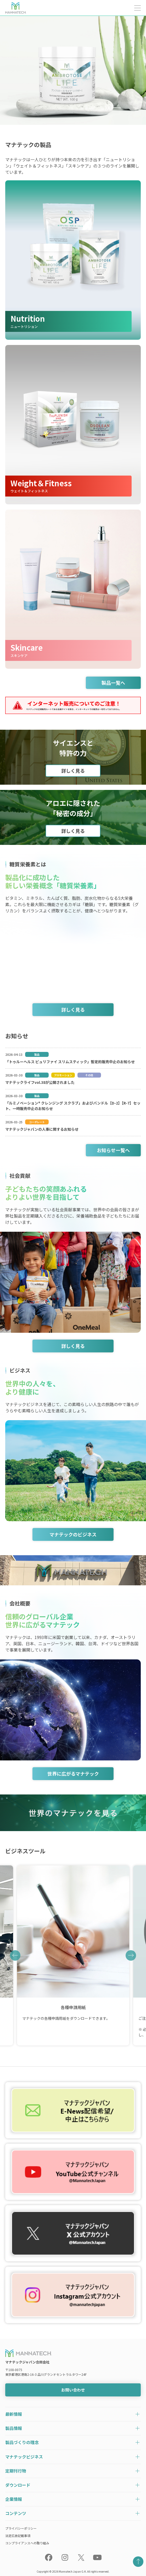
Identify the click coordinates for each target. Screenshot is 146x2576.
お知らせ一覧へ (113, 1150)
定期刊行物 (15, 2471)
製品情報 (13, 2428)
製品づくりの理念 (22, 2442)
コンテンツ (15, 2513)
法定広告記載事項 (17, 2535)
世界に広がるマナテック (73, 1773)
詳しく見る (73, 770)
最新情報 (13, 2414)
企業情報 (13, 2499)
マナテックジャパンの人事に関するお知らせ (41, 1129)
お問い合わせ (73, 2390)
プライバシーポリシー (21, 2528)
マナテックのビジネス (73, 1534)
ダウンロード (17, 2485)
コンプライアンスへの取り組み (27, 2543)
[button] (15, 1955)
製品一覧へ (113, 682)
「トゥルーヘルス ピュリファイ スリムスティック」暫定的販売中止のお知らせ (70, 1061)
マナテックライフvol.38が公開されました (40, 1082)
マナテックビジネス (24, 2457)
